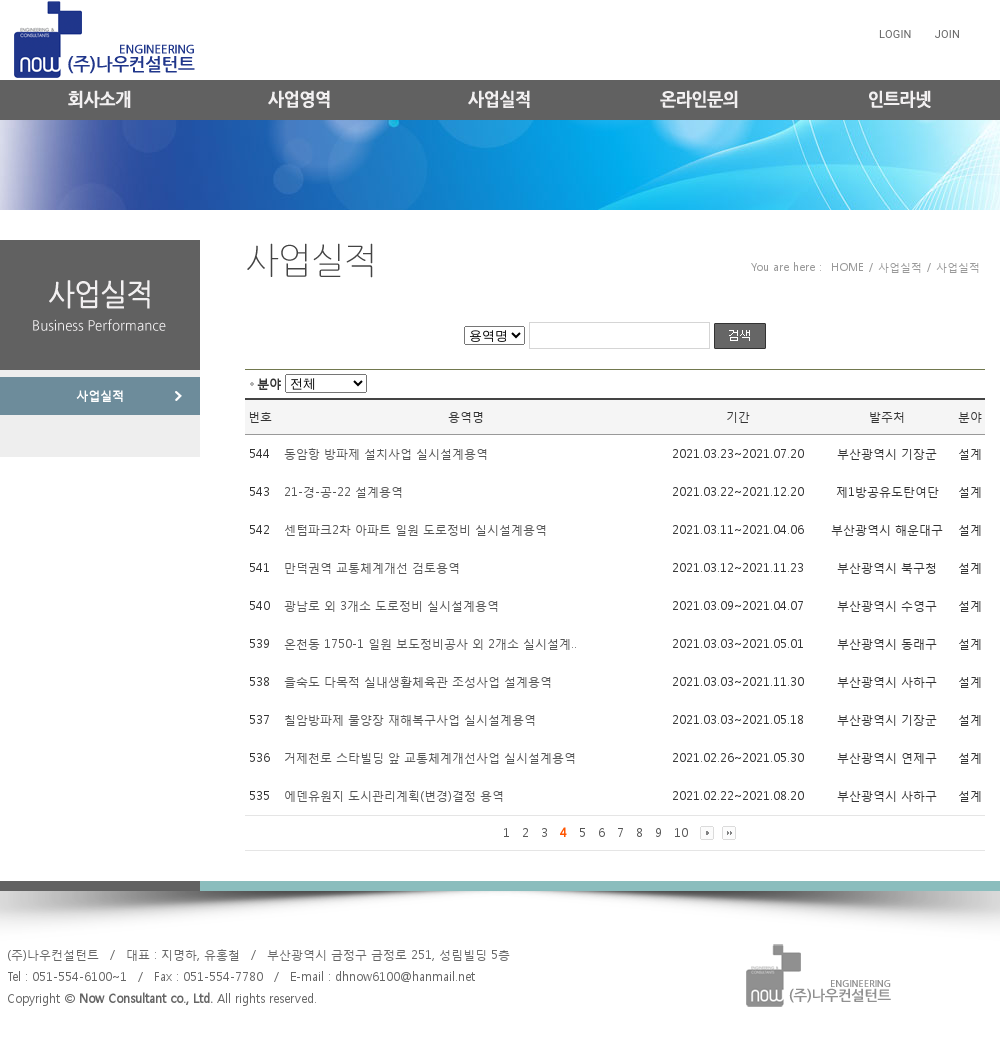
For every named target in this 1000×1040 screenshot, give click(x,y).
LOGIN (895, 34)
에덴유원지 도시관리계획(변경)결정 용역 (394, 796)
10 (681, 833)
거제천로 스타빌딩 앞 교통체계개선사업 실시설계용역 (430, 758)
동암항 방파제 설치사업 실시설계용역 (386, 454)
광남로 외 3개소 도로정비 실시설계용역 (391, 606)
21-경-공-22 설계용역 (343, 492)
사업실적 (100, 396)
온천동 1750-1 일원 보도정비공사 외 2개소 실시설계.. (430, 644)
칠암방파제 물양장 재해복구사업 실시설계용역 (410, 720)
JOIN (947, 34)
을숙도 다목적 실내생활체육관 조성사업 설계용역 (418, 682)
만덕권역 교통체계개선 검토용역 (372, 568)
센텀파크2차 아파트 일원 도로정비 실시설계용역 (415, 530)
